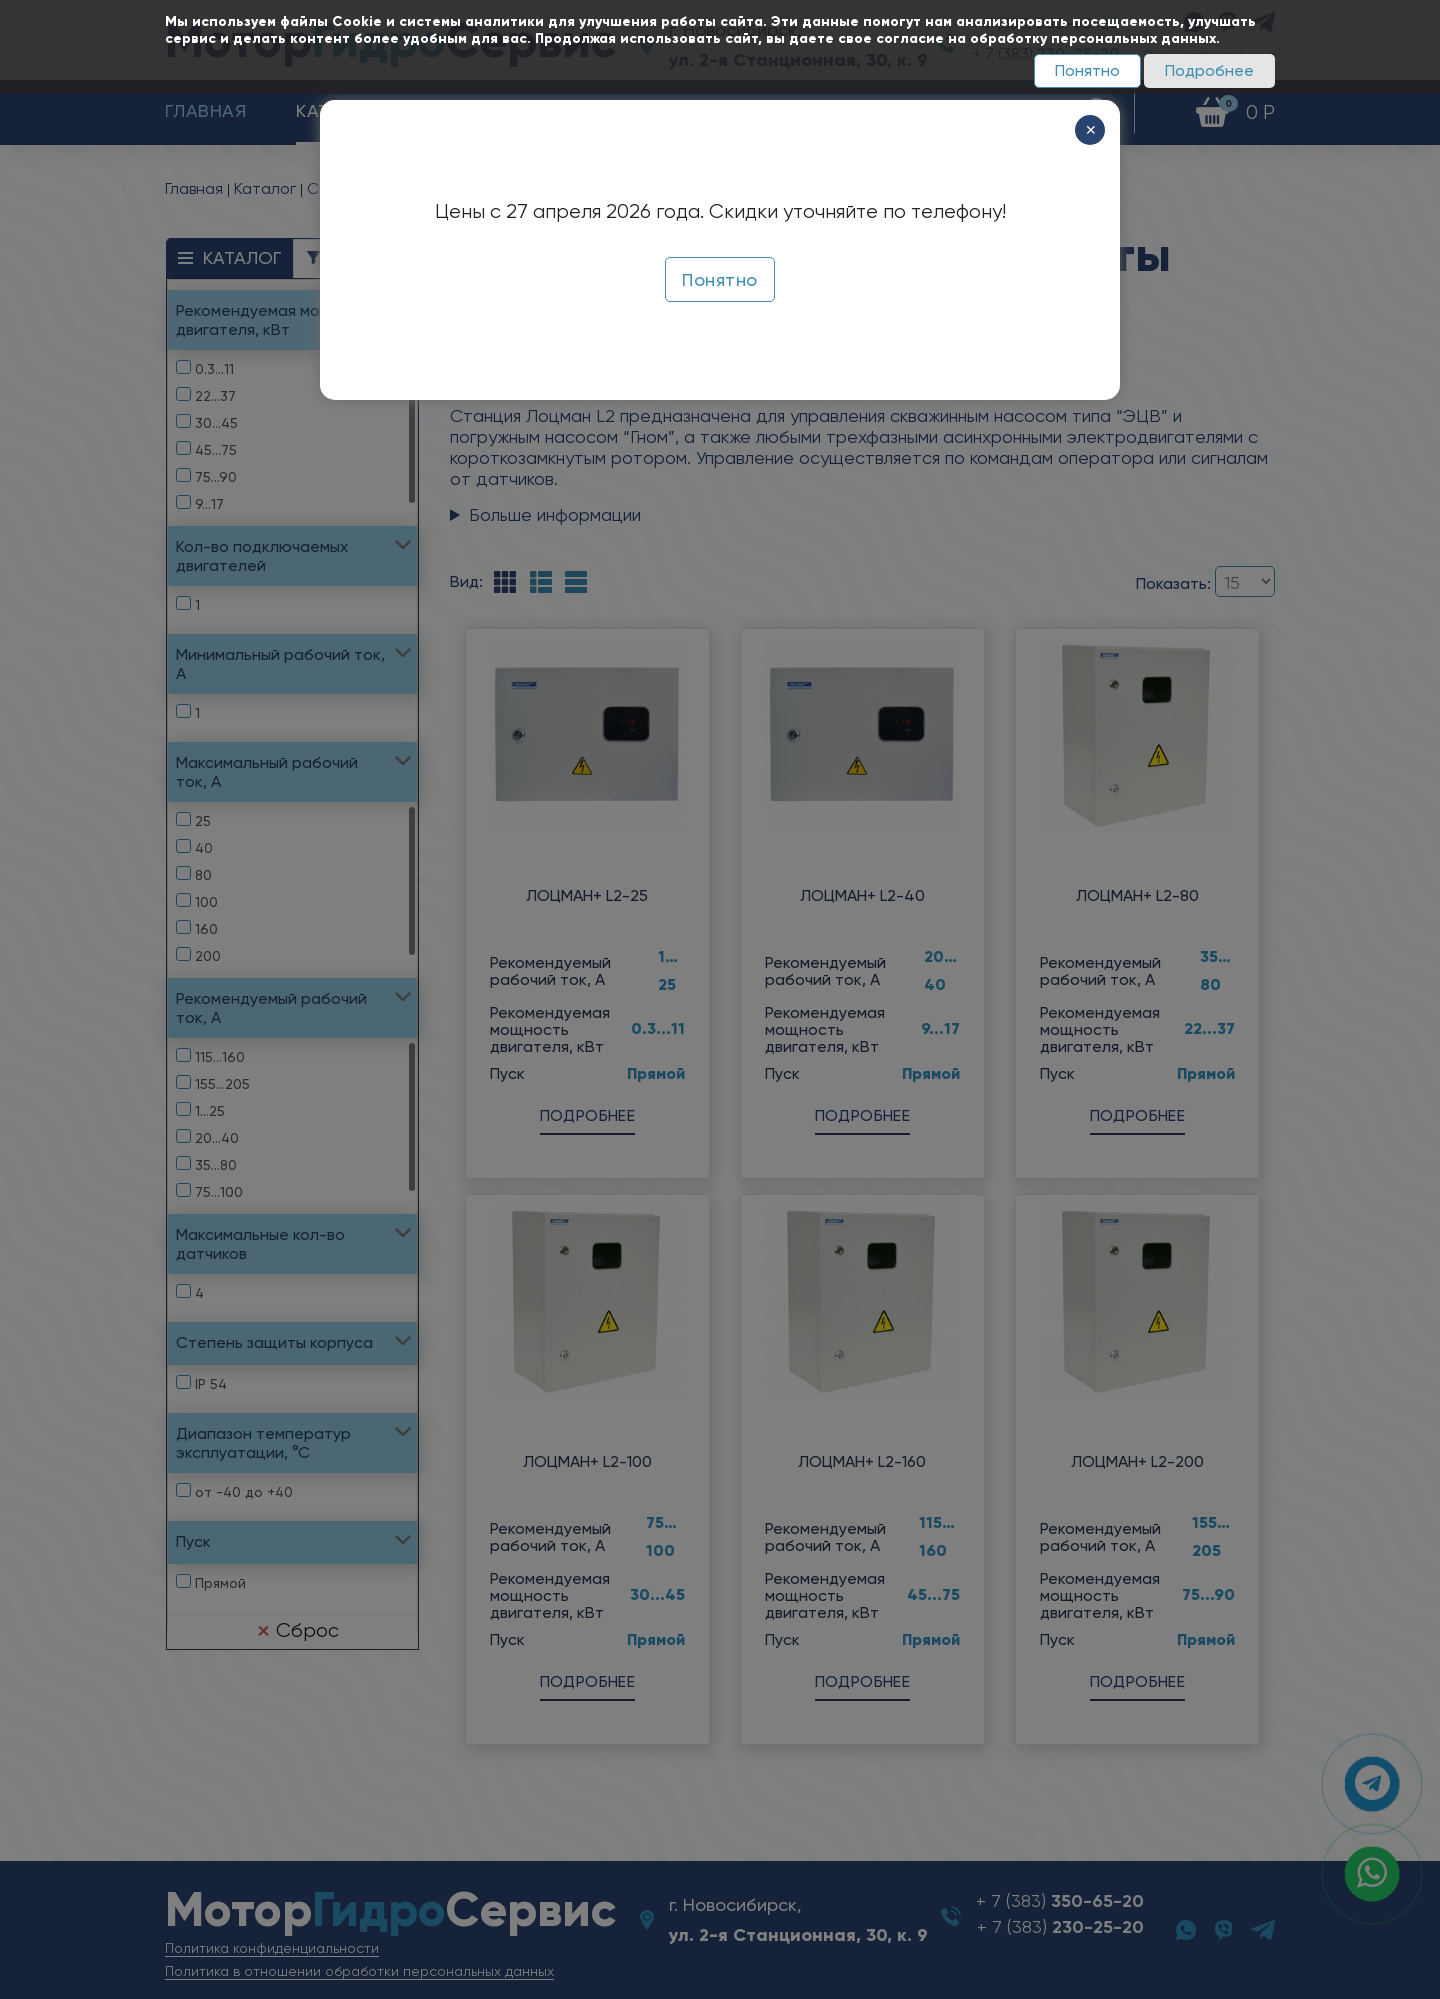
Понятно (1087, 70)
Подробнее (1209, 70)
